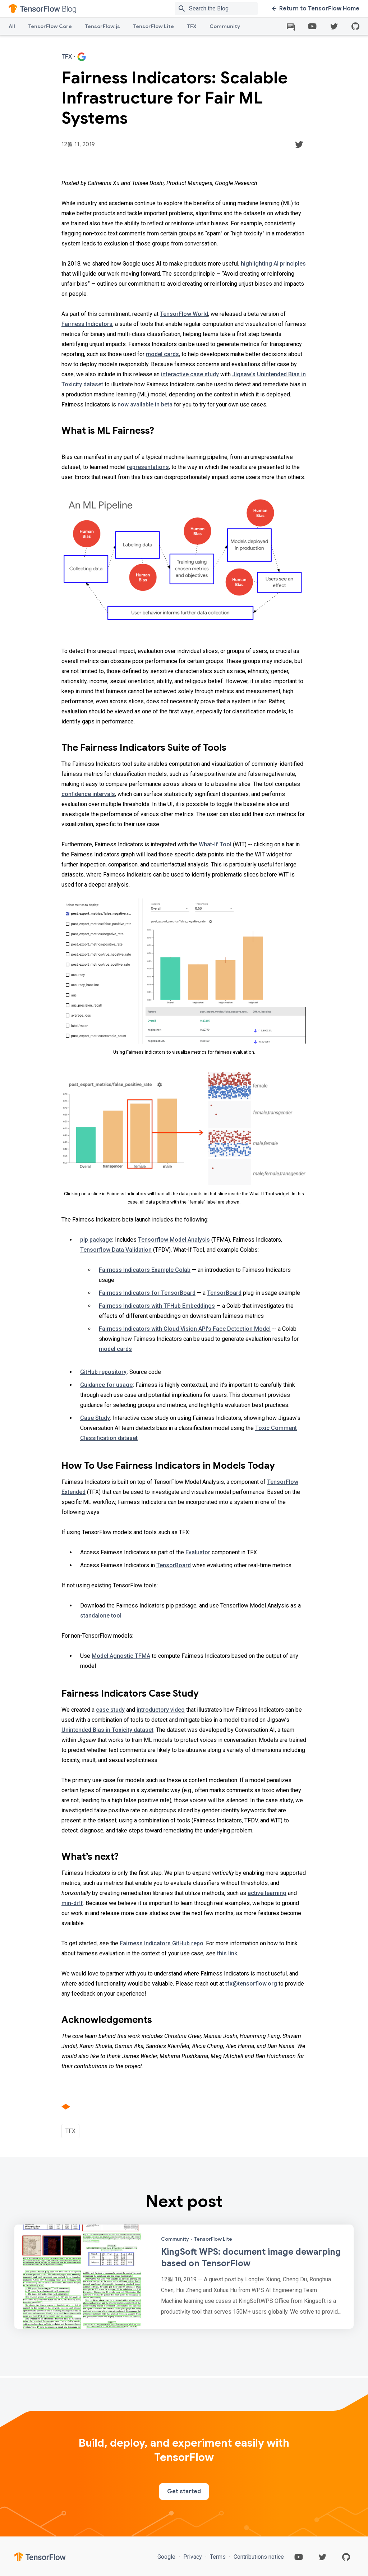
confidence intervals (88, 794)
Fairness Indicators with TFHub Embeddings (157, 1305)
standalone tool (100, 1615)
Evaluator (197, 1552)
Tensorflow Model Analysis (174, 1239)
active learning (267, 1893)
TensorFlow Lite (153, 26)
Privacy (192, 2556)
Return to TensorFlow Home (315, 8)
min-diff (72, 1903)
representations (148, 467)
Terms (217, 2556)
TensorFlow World (184, 313)
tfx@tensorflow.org (251, 1983)
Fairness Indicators (86, 324)
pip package (96, 1239)
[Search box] (225, 8)
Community (225, 26)
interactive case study (190, 374)
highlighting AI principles (273, 263)
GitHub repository (103, 1371)
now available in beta (145, 404)
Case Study (95, 1417)
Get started (184, 2491)
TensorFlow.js (102, 26)
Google (167, 2556)
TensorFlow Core (50, 26)
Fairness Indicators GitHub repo (161, 1943)
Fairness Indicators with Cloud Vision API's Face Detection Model (185, 1328)
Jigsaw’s (244, 374)
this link (227, 1953)
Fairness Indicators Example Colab (144, 1269)
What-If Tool (215, 844)
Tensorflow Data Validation (116, 1249)
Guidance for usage (106, 1384)
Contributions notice (258, 2556)
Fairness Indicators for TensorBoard (147, 1292)
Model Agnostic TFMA (121, 1655)
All (12, 26)
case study (110, 1709)
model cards (162, 354)
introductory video (161, 1709)
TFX (192, 26)
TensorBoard (224, 1292)
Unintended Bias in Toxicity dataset (107, 1729)
